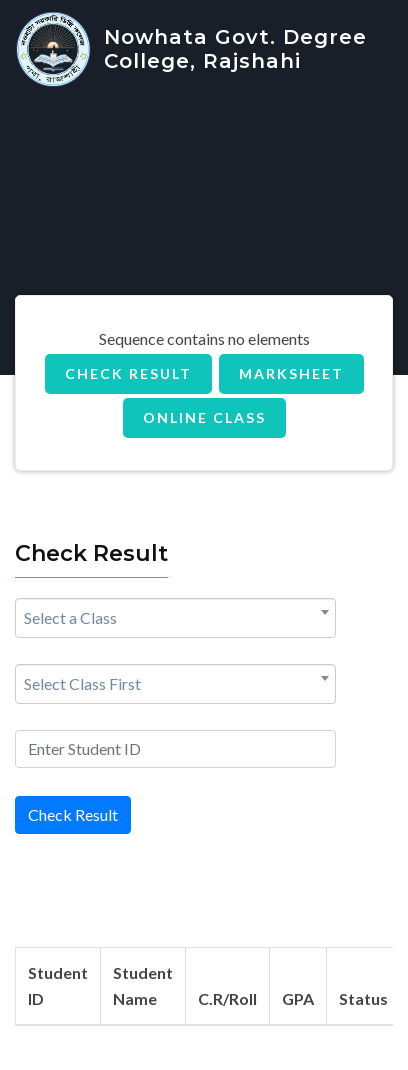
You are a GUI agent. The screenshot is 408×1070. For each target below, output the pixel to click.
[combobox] (175, 618)
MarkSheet (291, 373)
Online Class (204, 417)
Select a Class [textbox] (70, 617)
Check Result (128, 373)
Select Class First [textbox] (82, 683)
